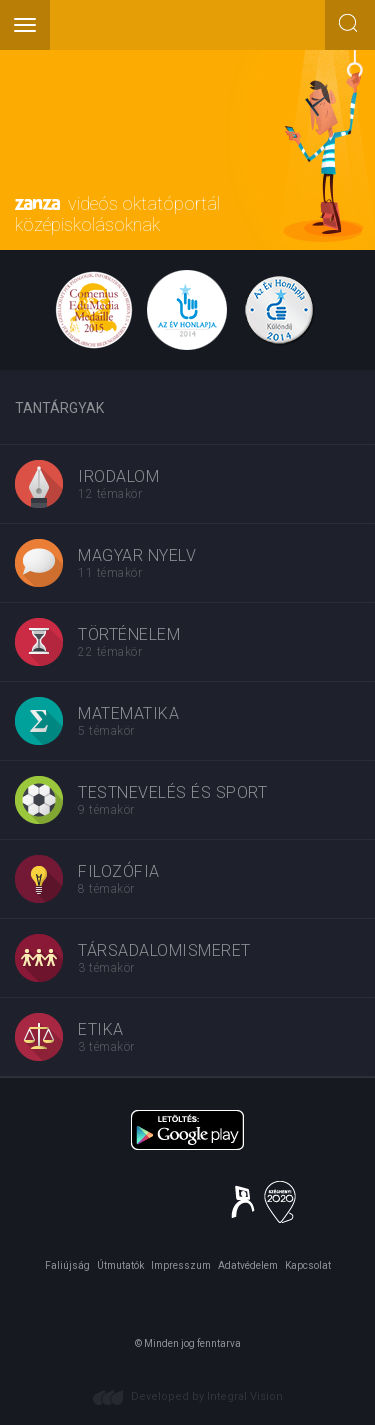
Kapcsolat (308, 1265)
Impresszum (181, 1265)
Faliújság (67, 1265)
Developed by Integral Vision (207, 1396)
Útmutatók (120, 1265)
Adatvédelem (248, 1265)
